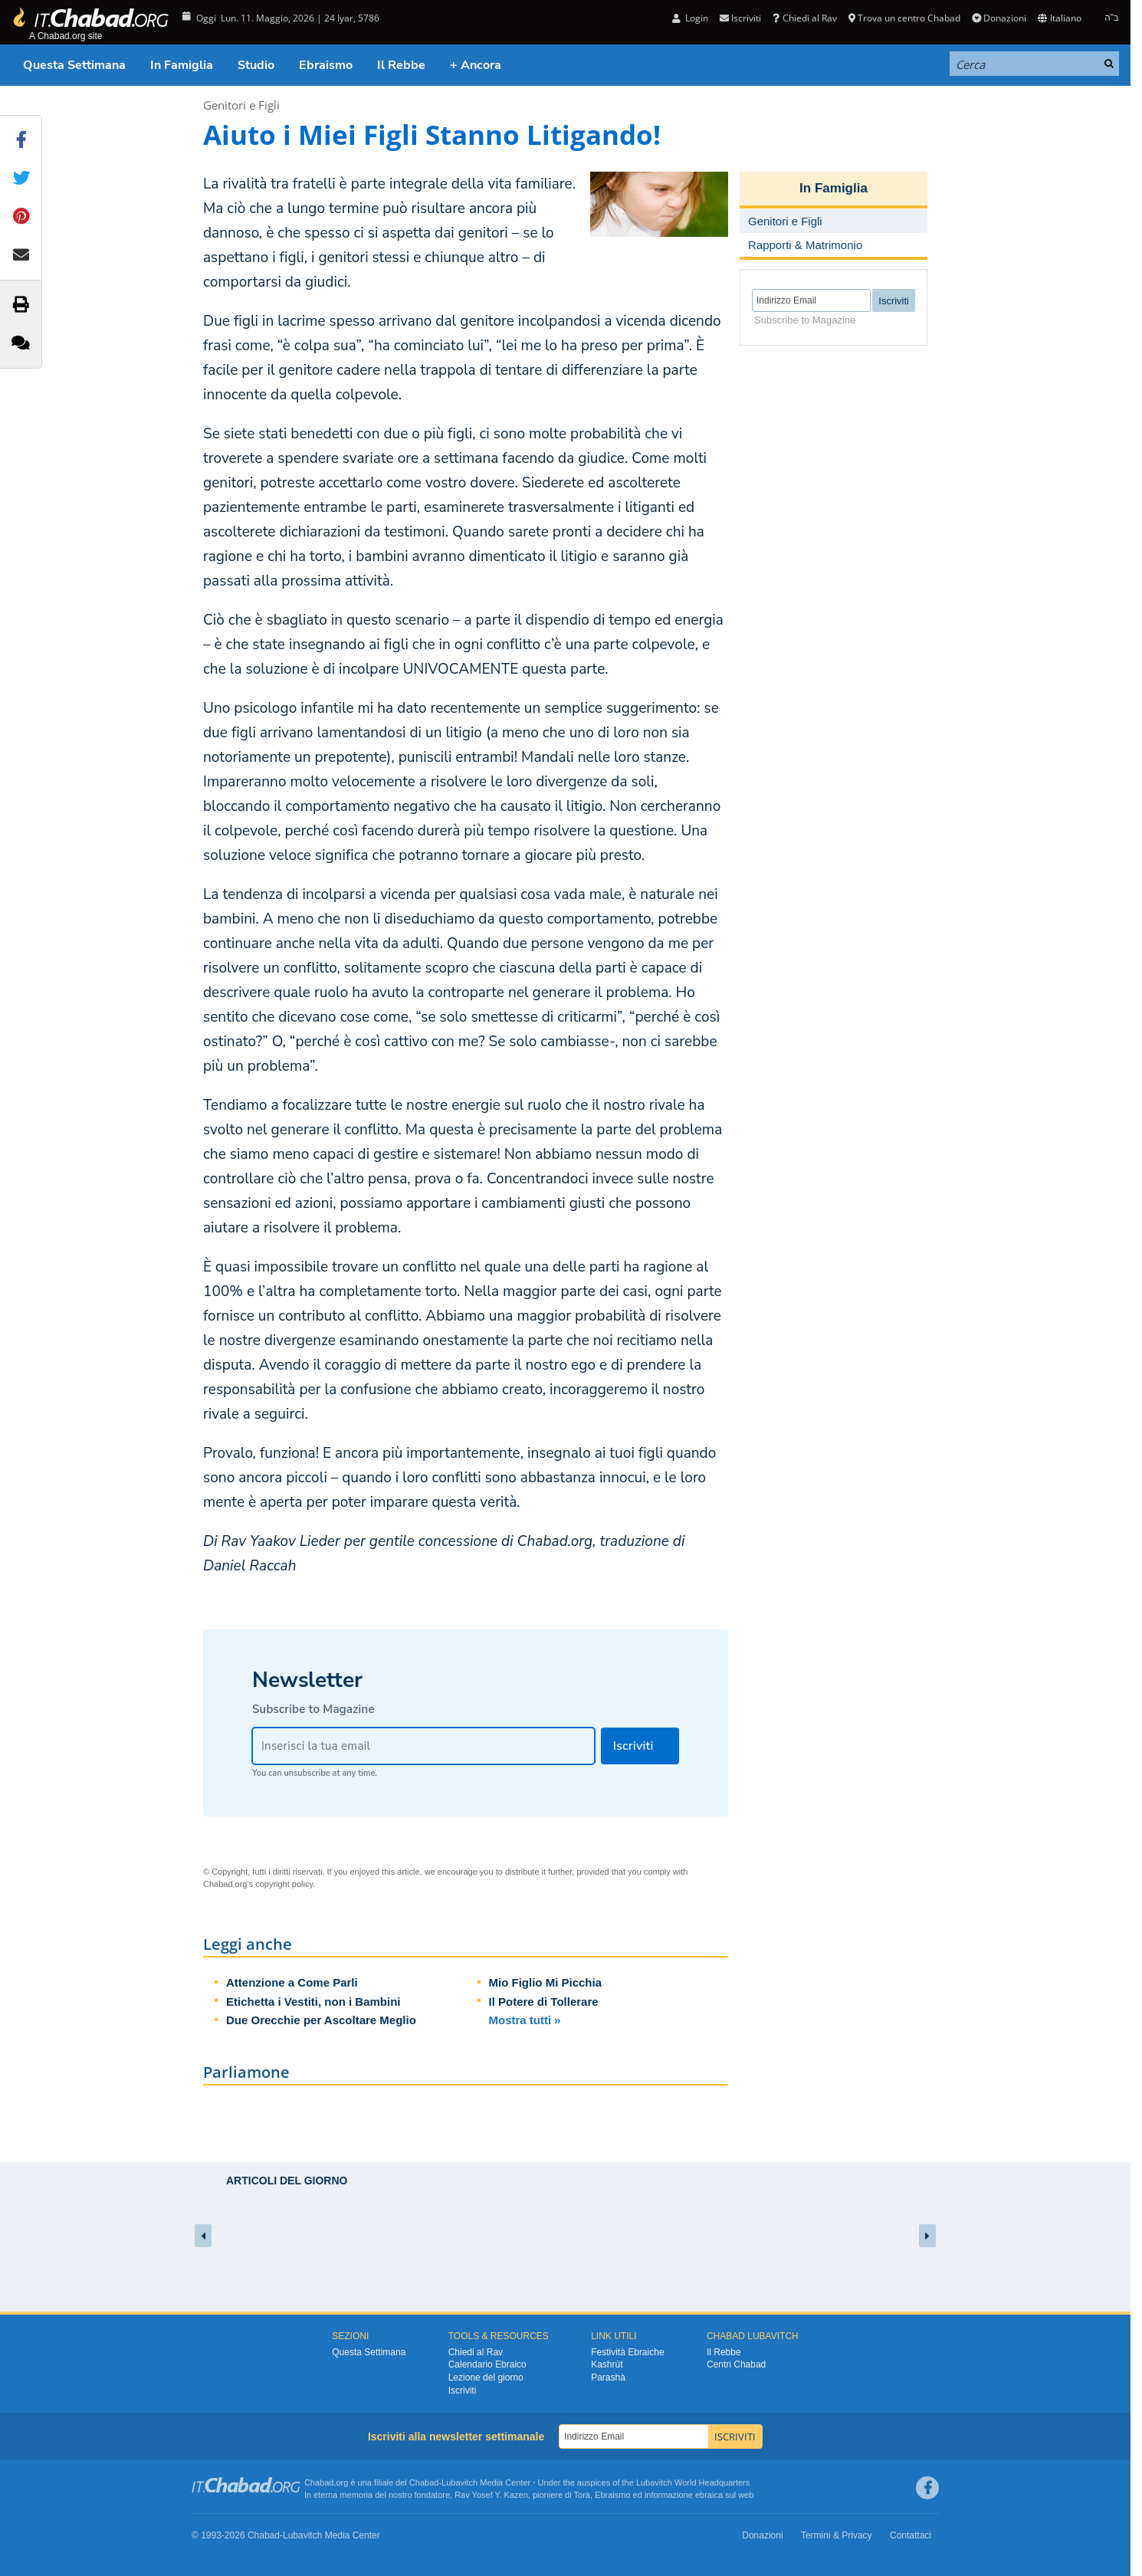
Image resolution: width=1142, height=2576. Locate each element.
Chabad (424, 2482)
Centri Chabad (736, 2364)
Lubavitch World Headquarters (693, 2482)
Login (690, 18)
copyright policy (284, 1884)
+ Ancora (475, 65)
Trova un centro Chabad (904, 18)
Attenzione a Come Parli (292, 1982)
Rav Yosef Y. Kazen (491, 2494)
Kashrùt (606, 2364)
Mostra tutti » (525, 2019)
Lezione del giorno (485, 2377)
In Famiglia (181, 65)
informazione (669, 2494)
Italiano (1059, 18)
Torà (582, 2494)
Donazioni (999, 18)
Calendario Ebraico (487, 2364)
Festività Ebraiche (627, 2352)
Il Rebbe (401, 65)
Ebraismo (326, 65)
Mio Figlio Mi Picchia (545, 1982)
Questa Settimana (74, 65)
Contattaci (910, 2535)
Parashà (608, 2377)
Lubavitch (459, 2482)
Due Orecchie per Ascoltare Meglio (321, 2019)
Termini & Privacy (836, 2535)
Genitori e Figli (241, 105)
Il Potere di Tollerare (544, 2001)
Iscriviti (740, 18)
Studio (256, 65)
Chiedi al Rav (804, 18)
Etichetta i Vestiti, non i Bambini (313, 2001)
